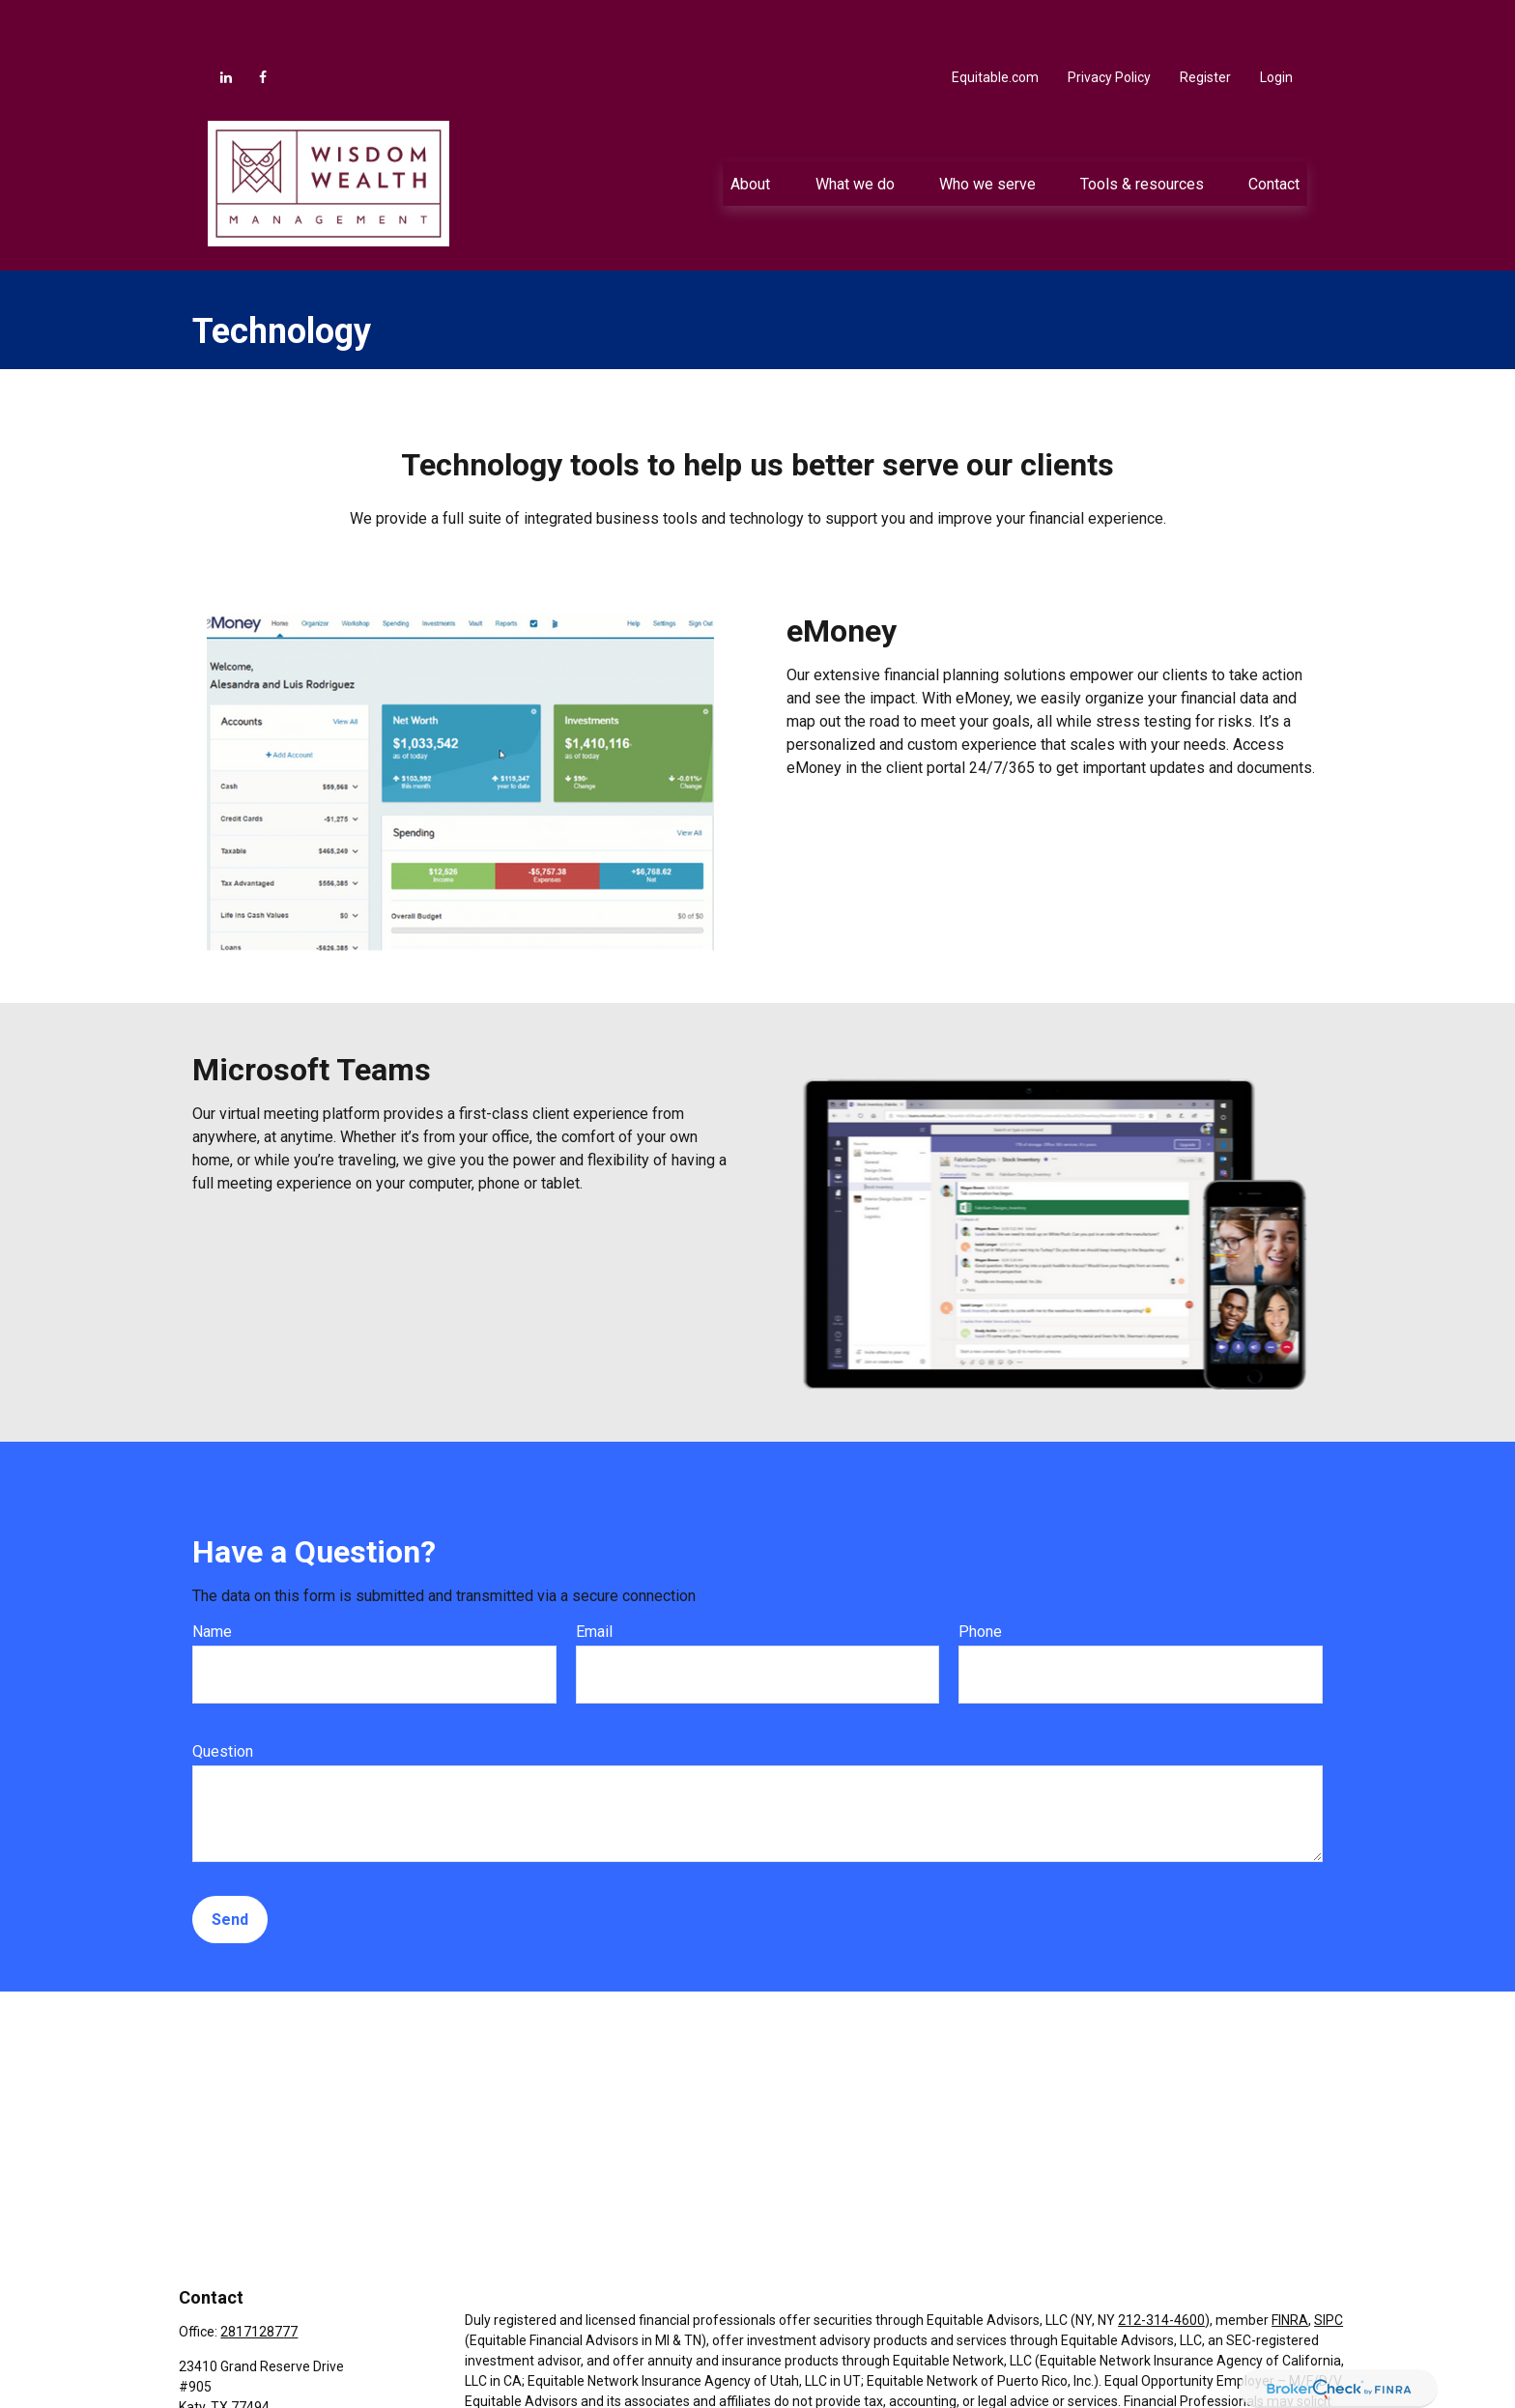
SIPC (1328, 2262)
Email (594, 1573)
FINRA (1290, 2262)
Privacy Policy (1109, 19)
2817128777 (259, 2273)
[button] (751, 125)
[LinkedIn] (226, 19)
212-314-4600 (1161, 2262)
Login (1276, 19)
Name (212, 1573)
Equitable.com (995, 19)
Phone (980, 1573)
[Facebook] (262, 19)
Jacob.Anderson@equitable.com (279, 2382)
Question (222, 1693)
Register (1205, 19)
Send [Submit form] (230, 1861)
